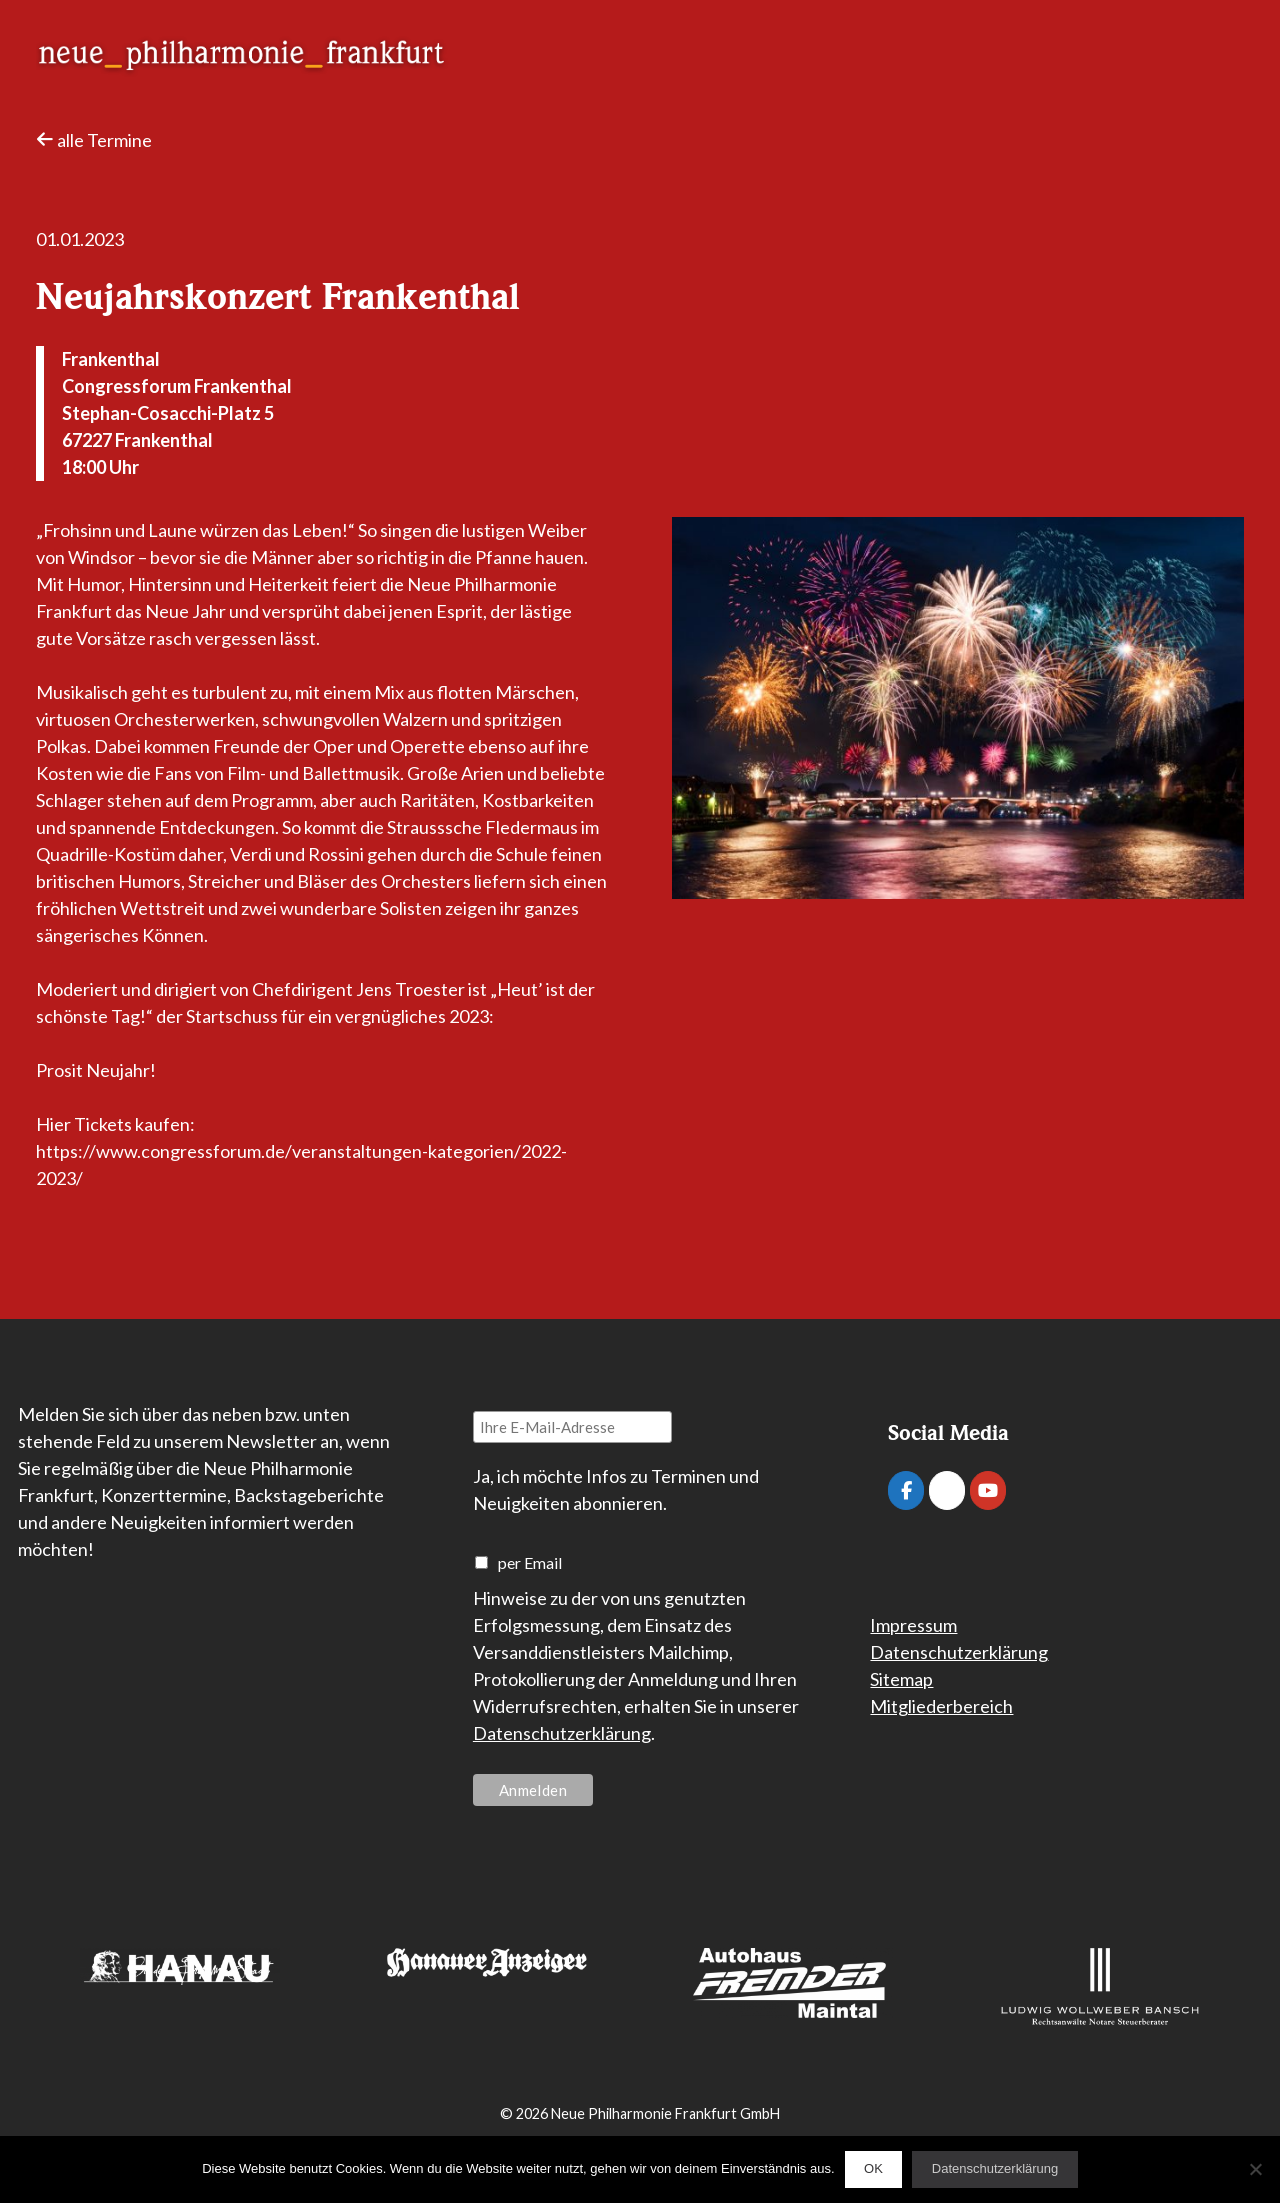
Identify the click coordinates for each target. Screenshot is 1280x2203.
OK (873, 2168)
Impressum (913, 1625)
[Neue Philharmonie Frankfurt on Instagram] (947, 1490)
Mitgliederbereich (941, 1706)
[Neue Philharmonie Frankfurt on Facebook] (906, 1490)
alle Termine (94, 140)
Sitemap (901, 1679)
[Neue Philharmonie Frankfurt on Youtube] (988, 1490)
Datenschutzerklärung (562, 1733)
